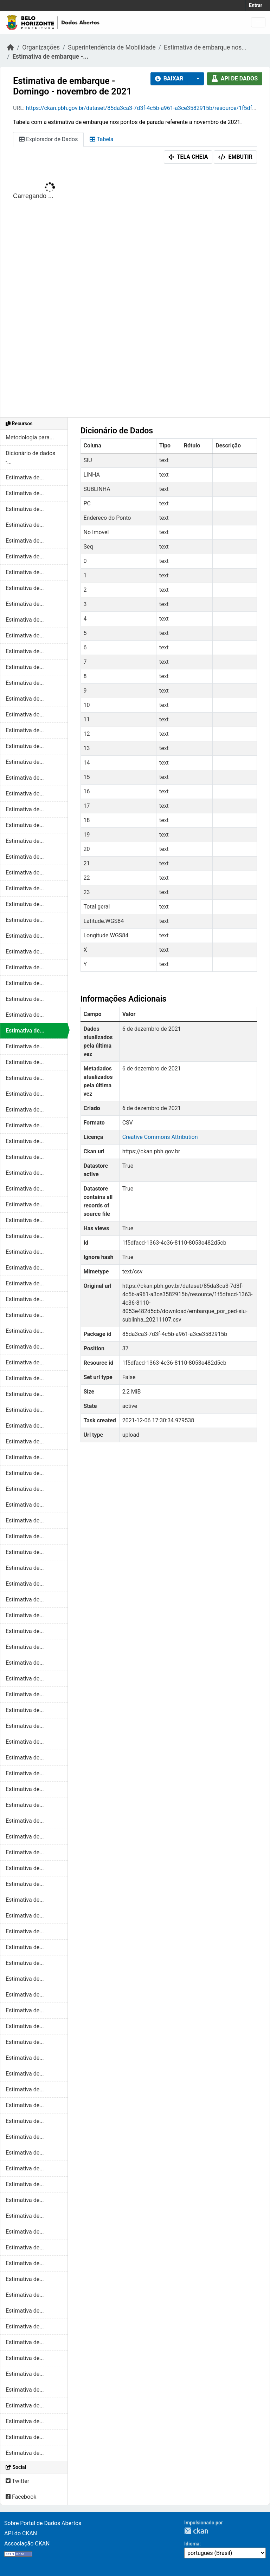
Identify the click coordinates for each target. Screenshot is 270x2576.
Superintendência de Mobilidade (112, 47)
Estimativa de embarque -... (50, 56)
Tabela (101, 139)
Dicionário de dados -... (30, 457)
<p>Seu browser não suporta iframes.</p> (135, 292)
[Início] (10, 47)
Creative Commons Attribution (160, 1137)
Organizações (41, 47)
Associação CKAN (27, 2543)
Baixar (169, 78)
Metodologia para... (30, 437)
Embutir (235, 156)
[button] (196, 78)
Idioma (191, 2543)
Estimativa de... (25, 477)
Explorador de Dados (48, 139)
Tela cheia (188, 156)
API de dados (235, 78)
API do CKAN (20, 2533)
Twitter (17, 2481)
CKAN (196, 2531)
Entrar (255, 5)
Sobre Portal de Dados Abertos (42, 2523)
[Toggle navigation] (258, 22)
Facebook (21, 2496)
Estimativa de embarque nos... (205, 47)
